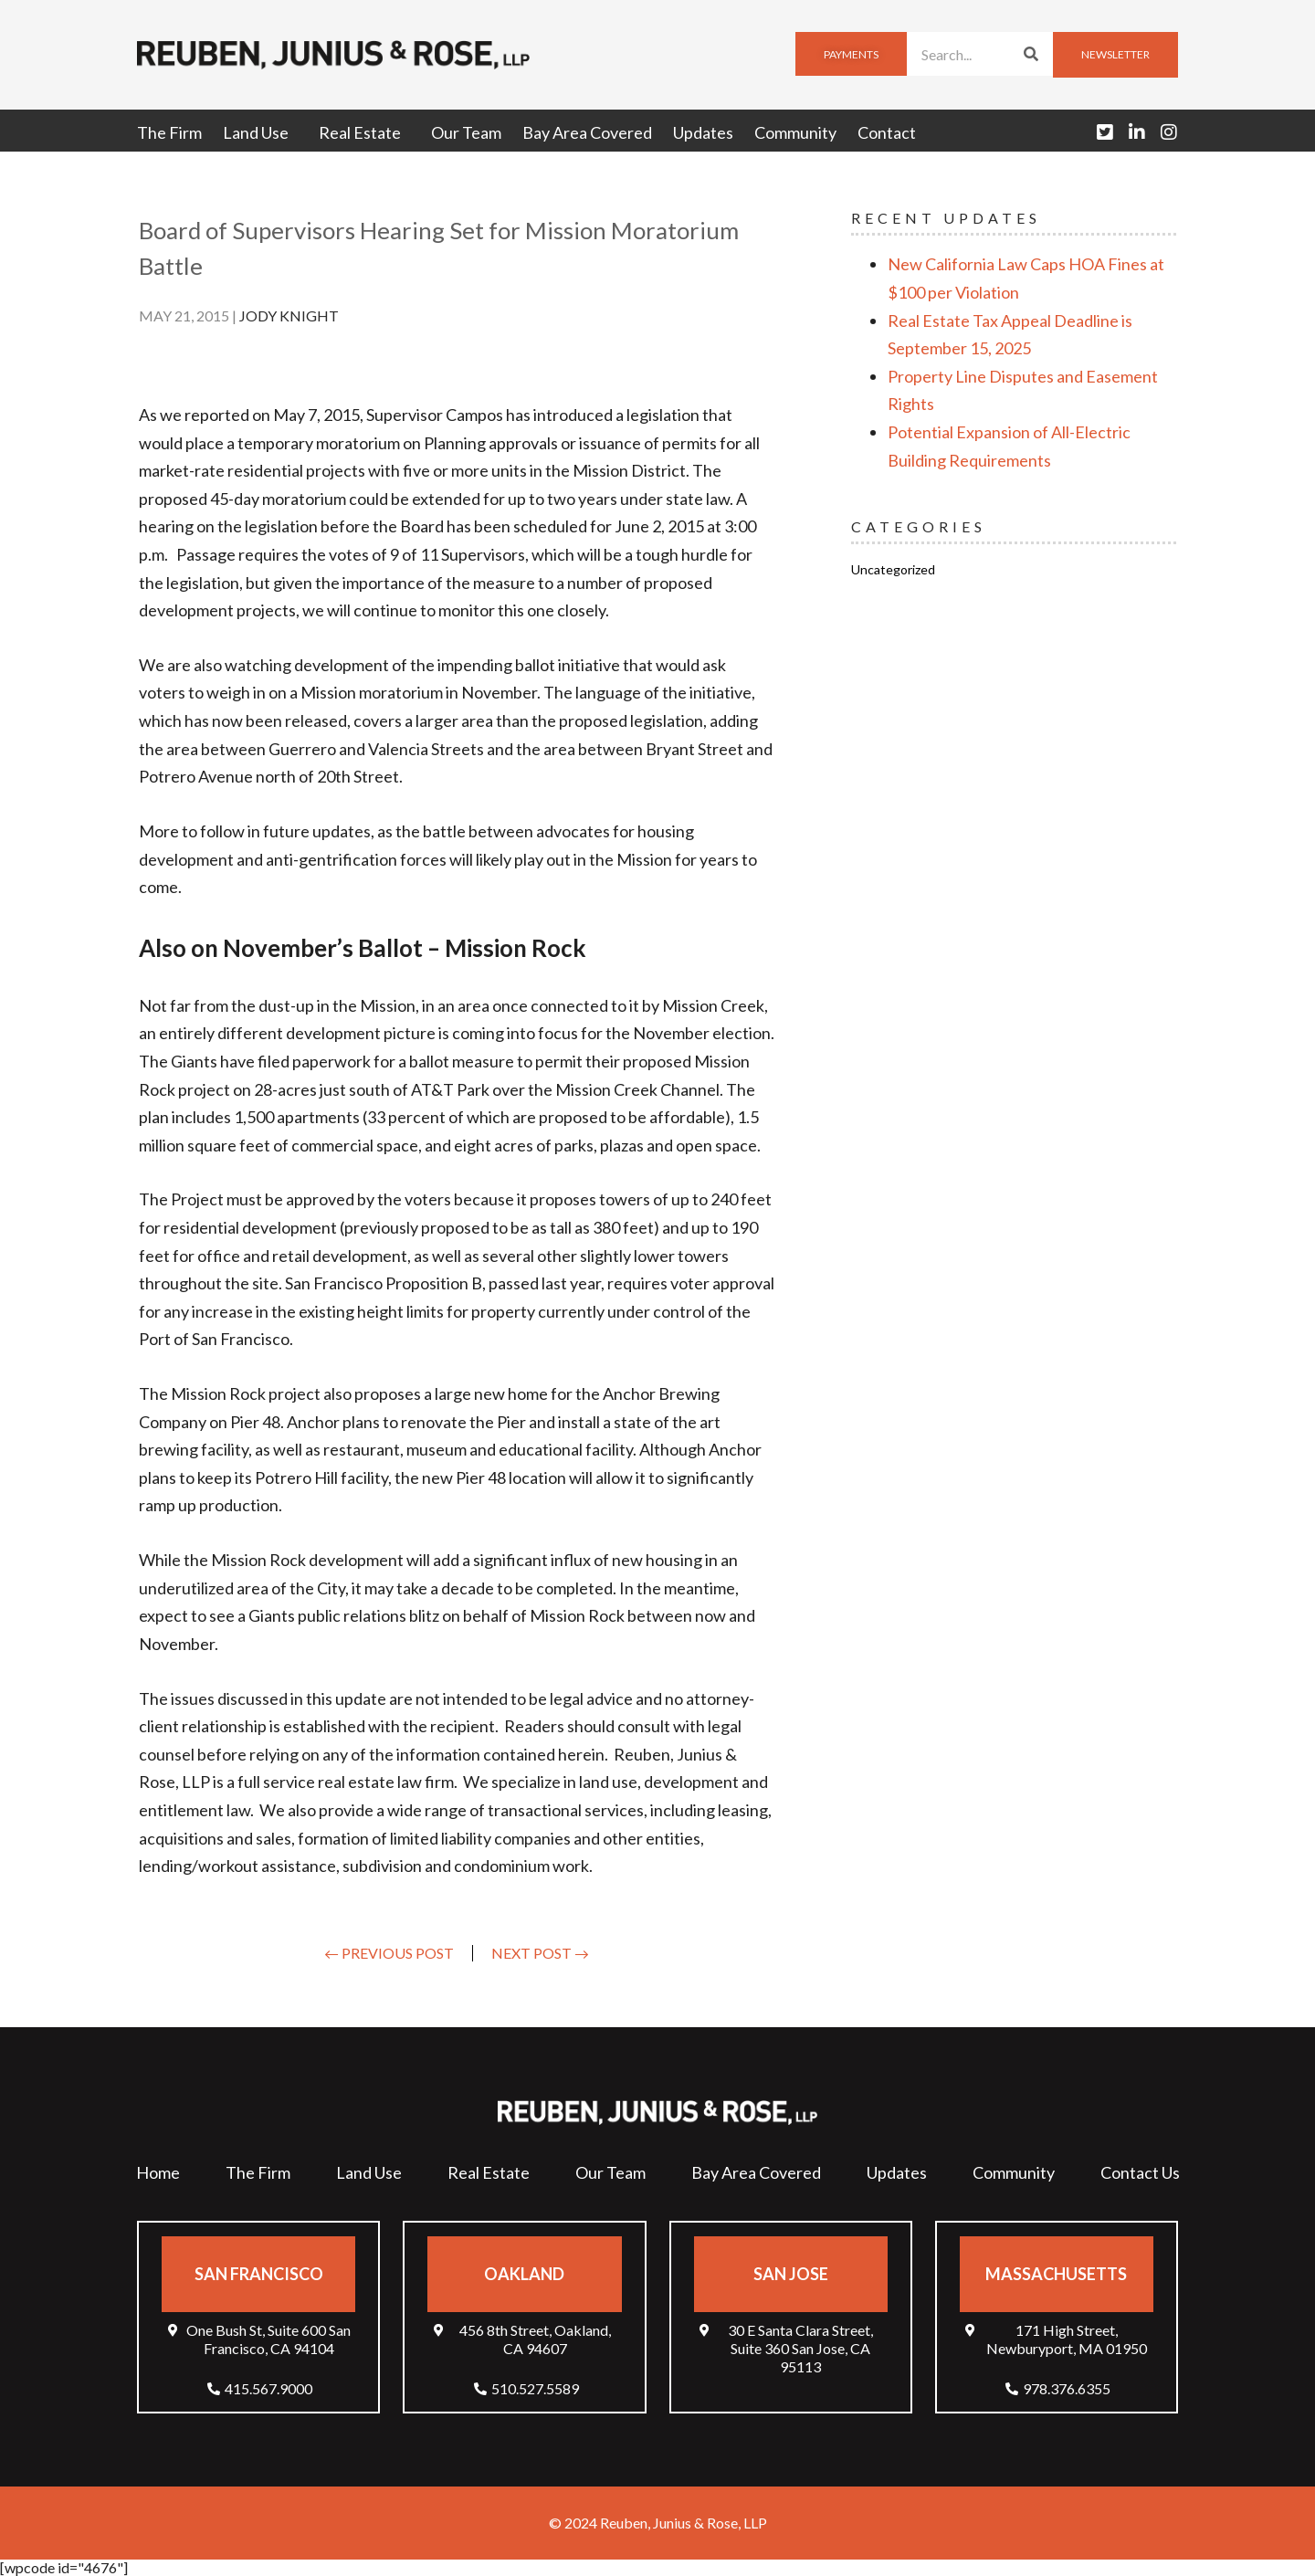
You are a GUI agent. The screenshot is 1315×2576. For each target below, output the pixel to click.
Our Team (466, 132)
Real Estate (364, 132)
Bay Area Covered (587, 132)
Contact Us (1140, 2172)
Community (795, 132)
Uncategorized (893, 569)
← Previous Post (389, 1952)
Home (158, 2172)
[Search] (1031, 54)
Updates (703, 132)
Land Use (260, 132)
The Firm (169, 132)
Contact (886, 132)
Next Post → (540, 1952)
